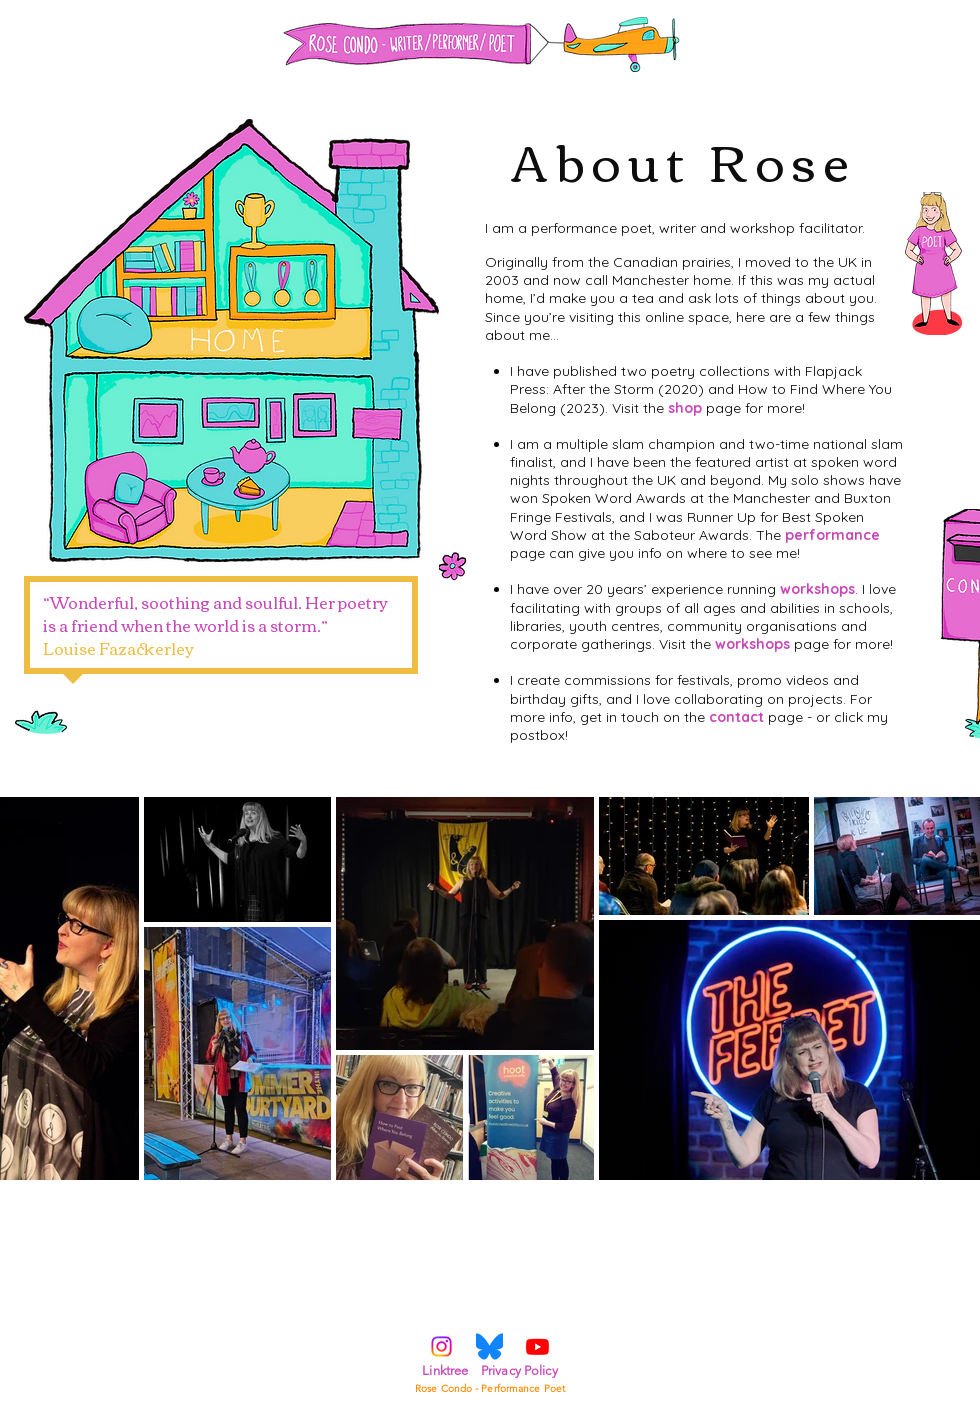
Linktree (445, 1370)
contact (736, 717)
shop (685, 408)
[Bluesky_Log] (489, 1346)
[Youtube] (537, 1346)
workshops (817, 589)
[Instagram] (441, 1346)
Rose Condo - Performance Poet (490, 1388)
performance (832, 535)
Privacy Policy (519, 1370)
